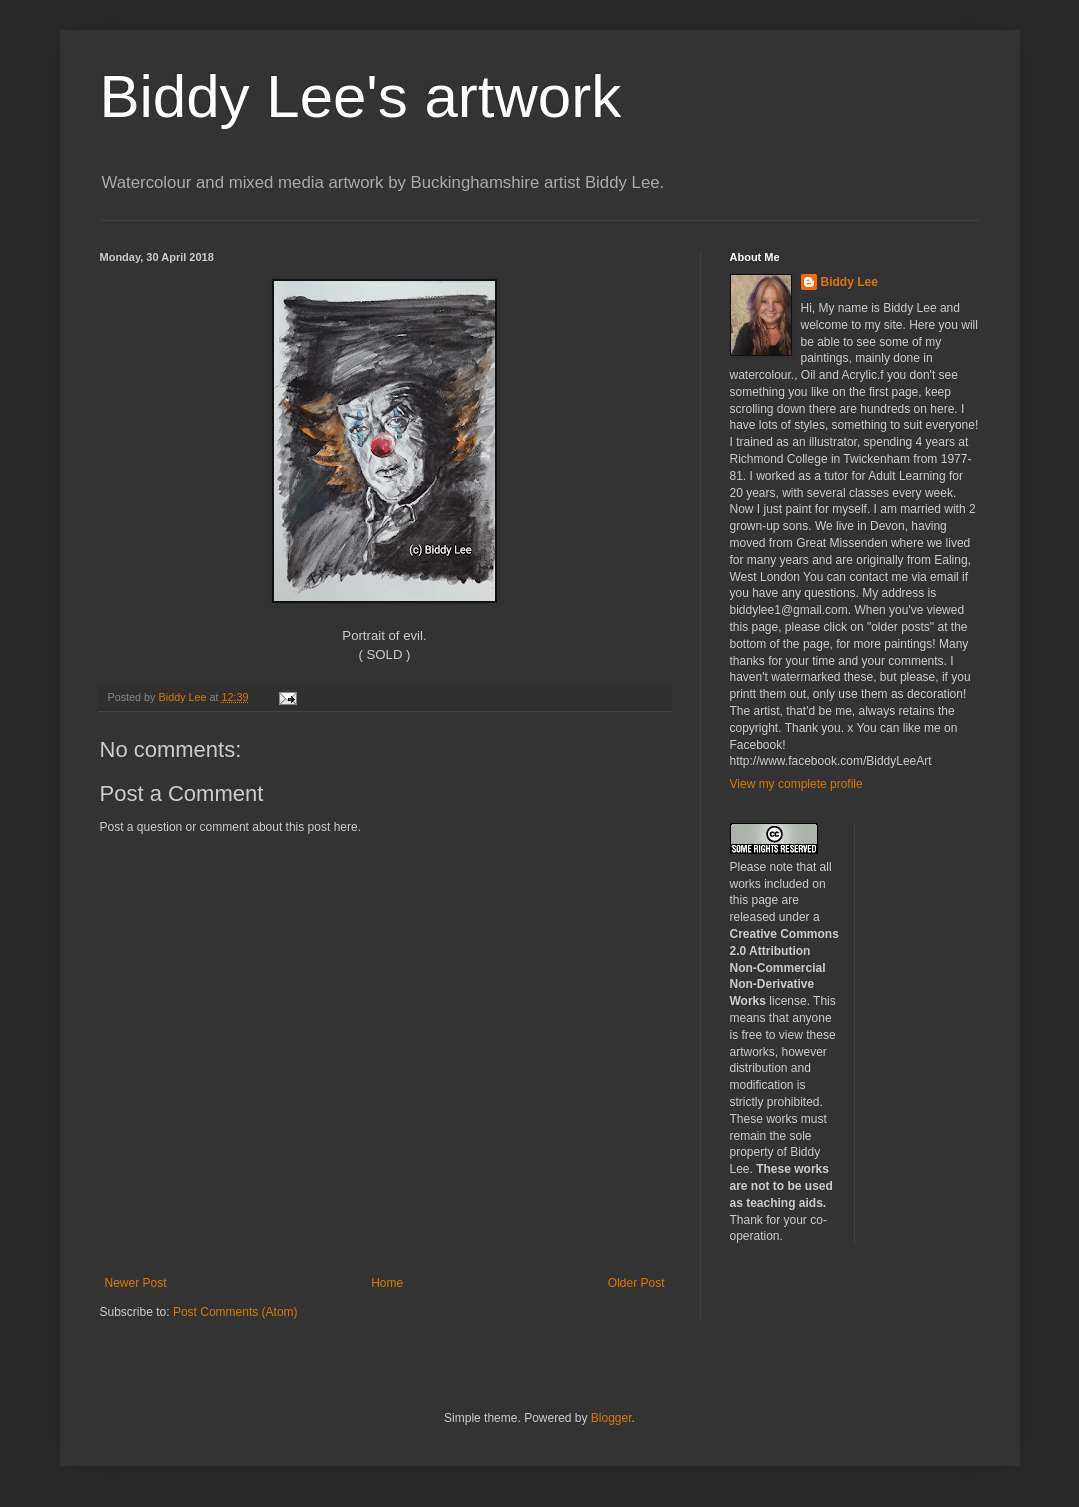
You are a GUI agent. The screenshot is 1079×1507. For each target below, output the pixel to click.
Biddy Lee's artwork (361, 96)
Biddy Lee (849, 282)
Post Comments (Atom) (235, 1312)
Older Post (636, 1283)
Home (387, 1283)
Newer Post (136, 1283)
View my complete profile (796, 784)
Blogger (611, 1418)
